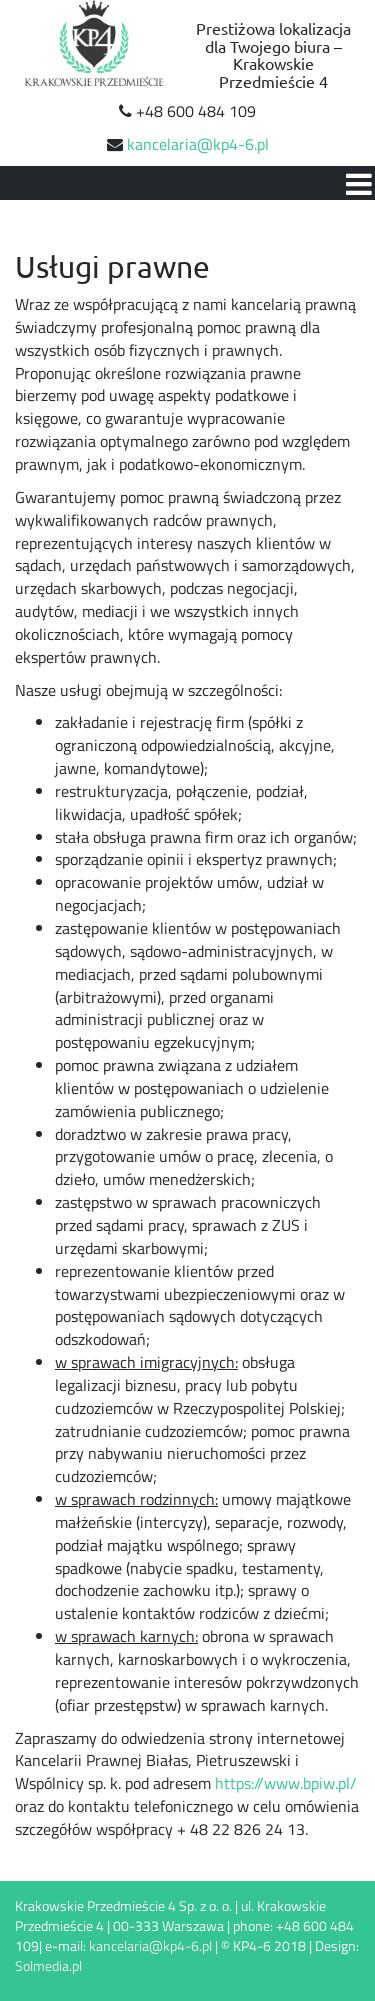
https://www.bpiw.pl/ (286, 1783)
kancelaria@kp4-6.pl (198, 144)
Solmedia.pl (48, 1965)
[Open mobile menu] (358, 183)
